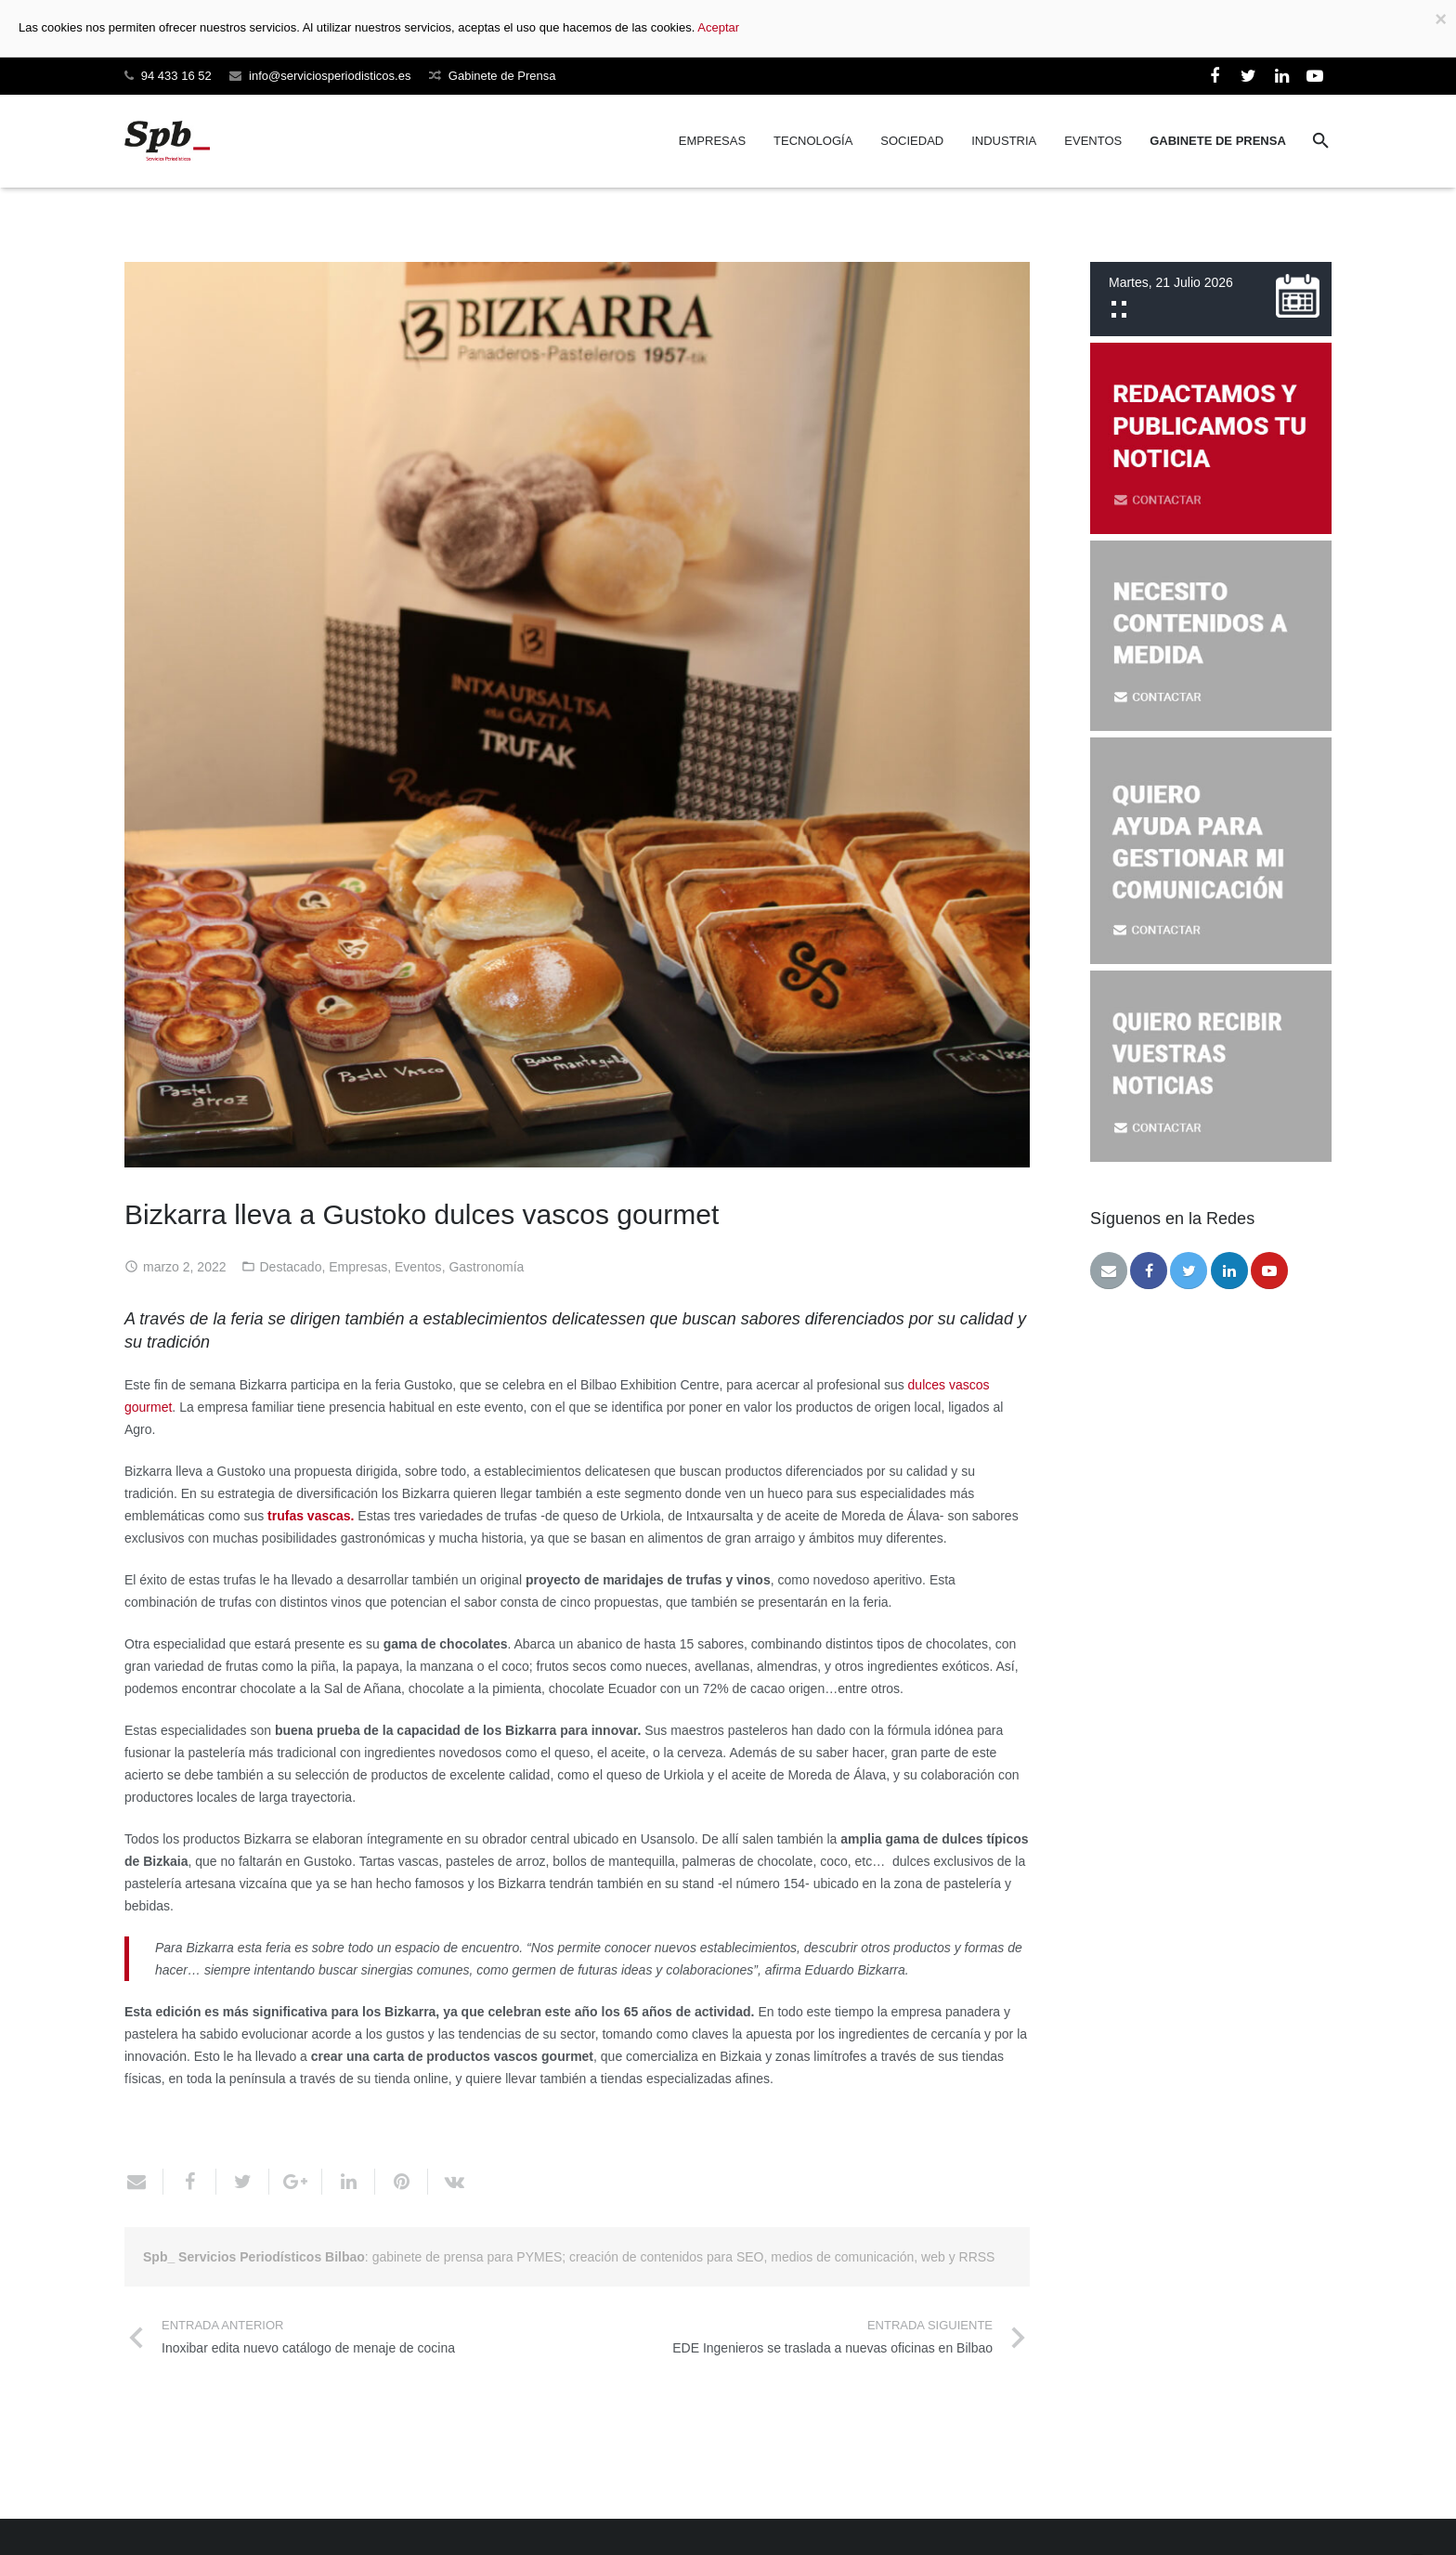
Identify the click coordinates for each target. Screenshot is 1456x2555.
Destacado (291, 1266)
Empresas (358, 1266)
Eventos (418, 1266)
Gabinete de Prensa (502, 76)
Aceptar (718, 27)
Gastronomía (486, 1266)
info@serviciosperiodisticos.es (329, 76)
